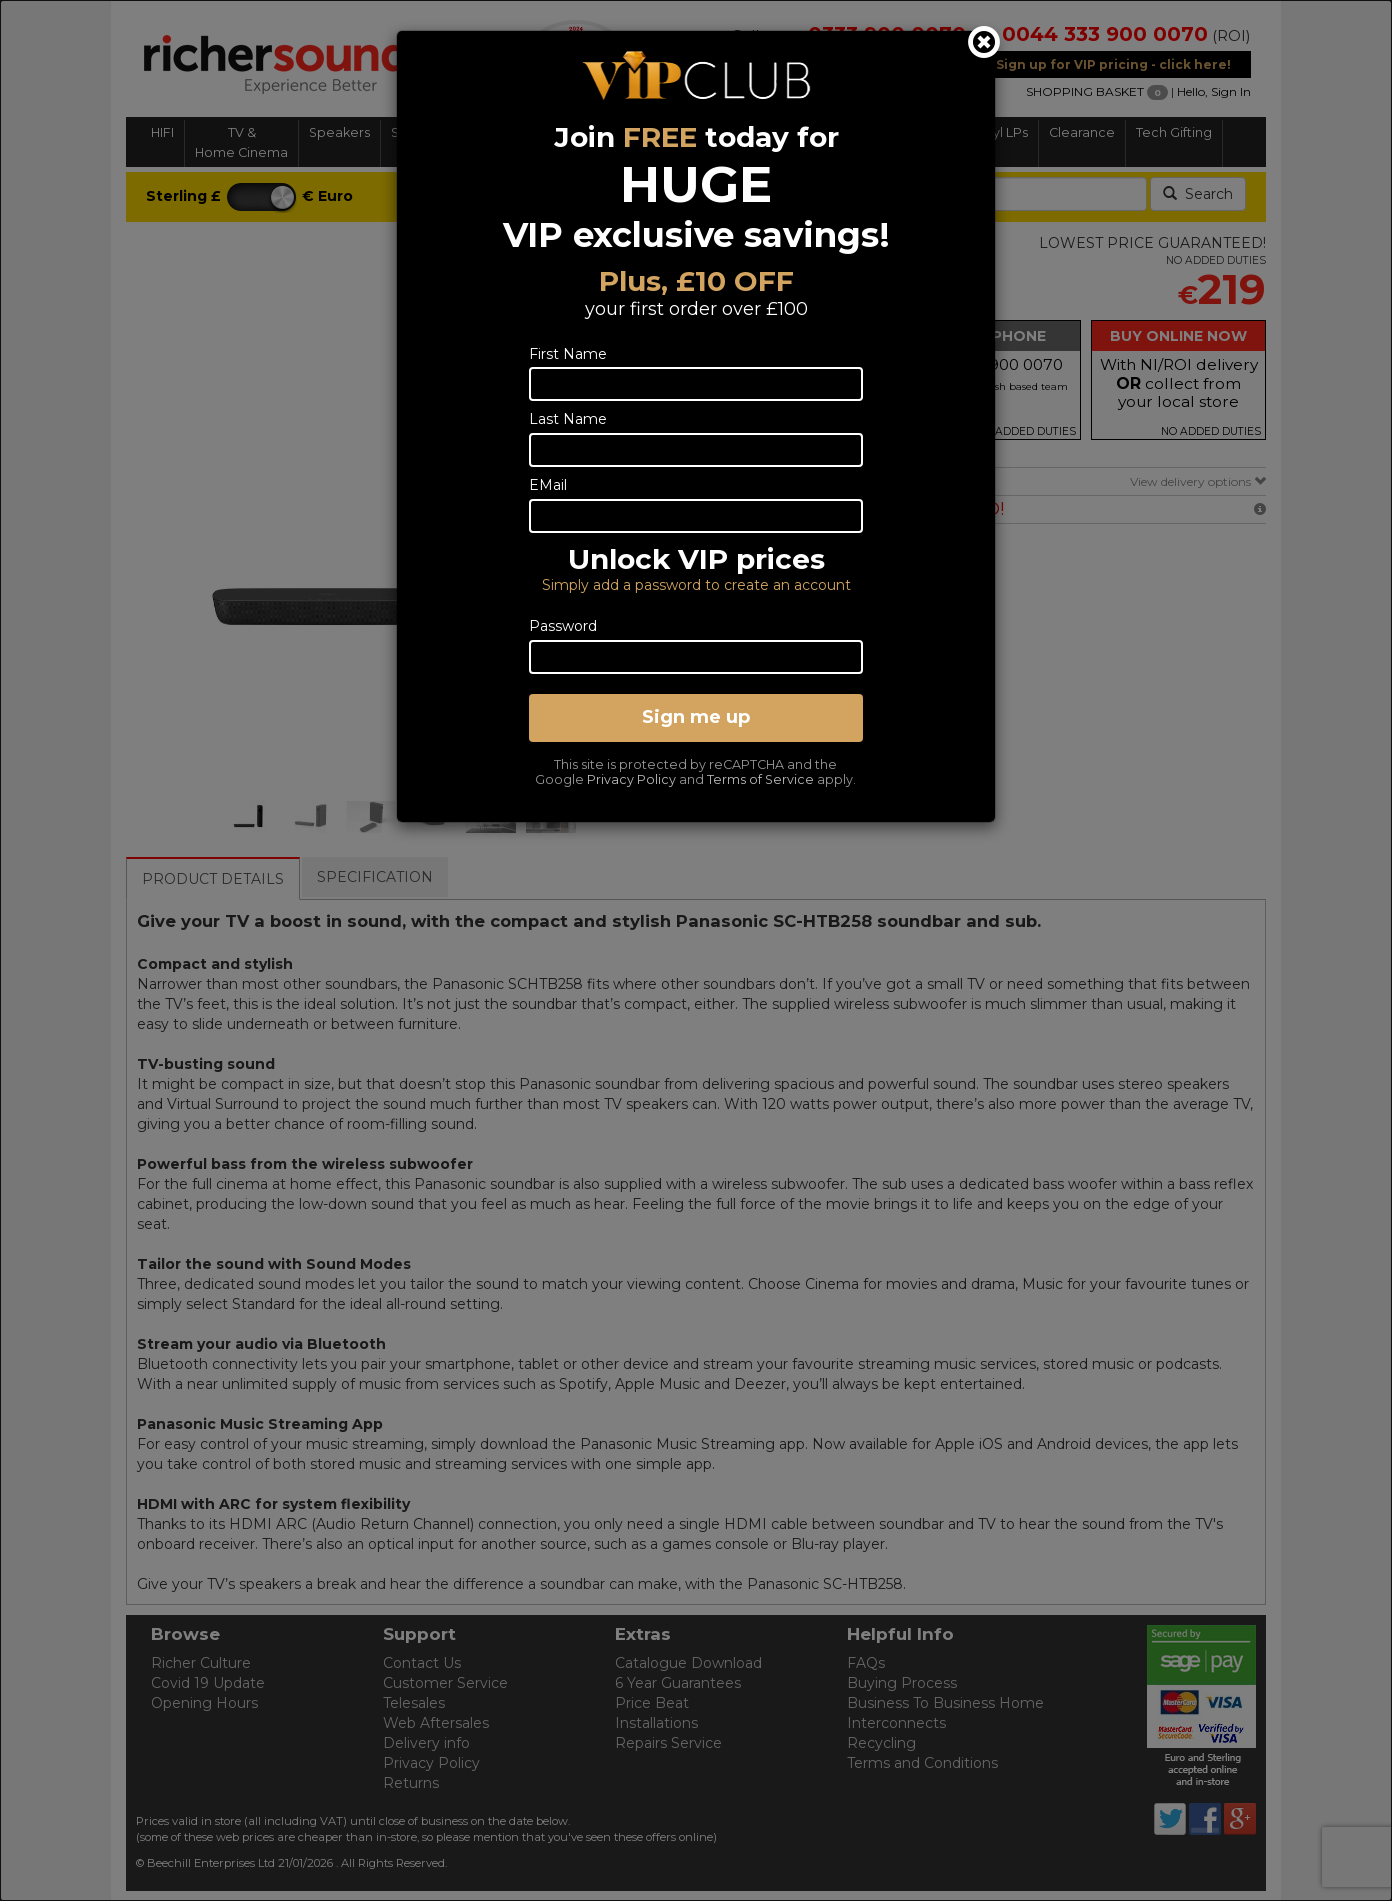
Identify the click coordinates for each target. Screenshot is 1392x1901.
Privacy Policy (631, 779)
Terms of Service (760, 779)
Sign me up (696, 717)
